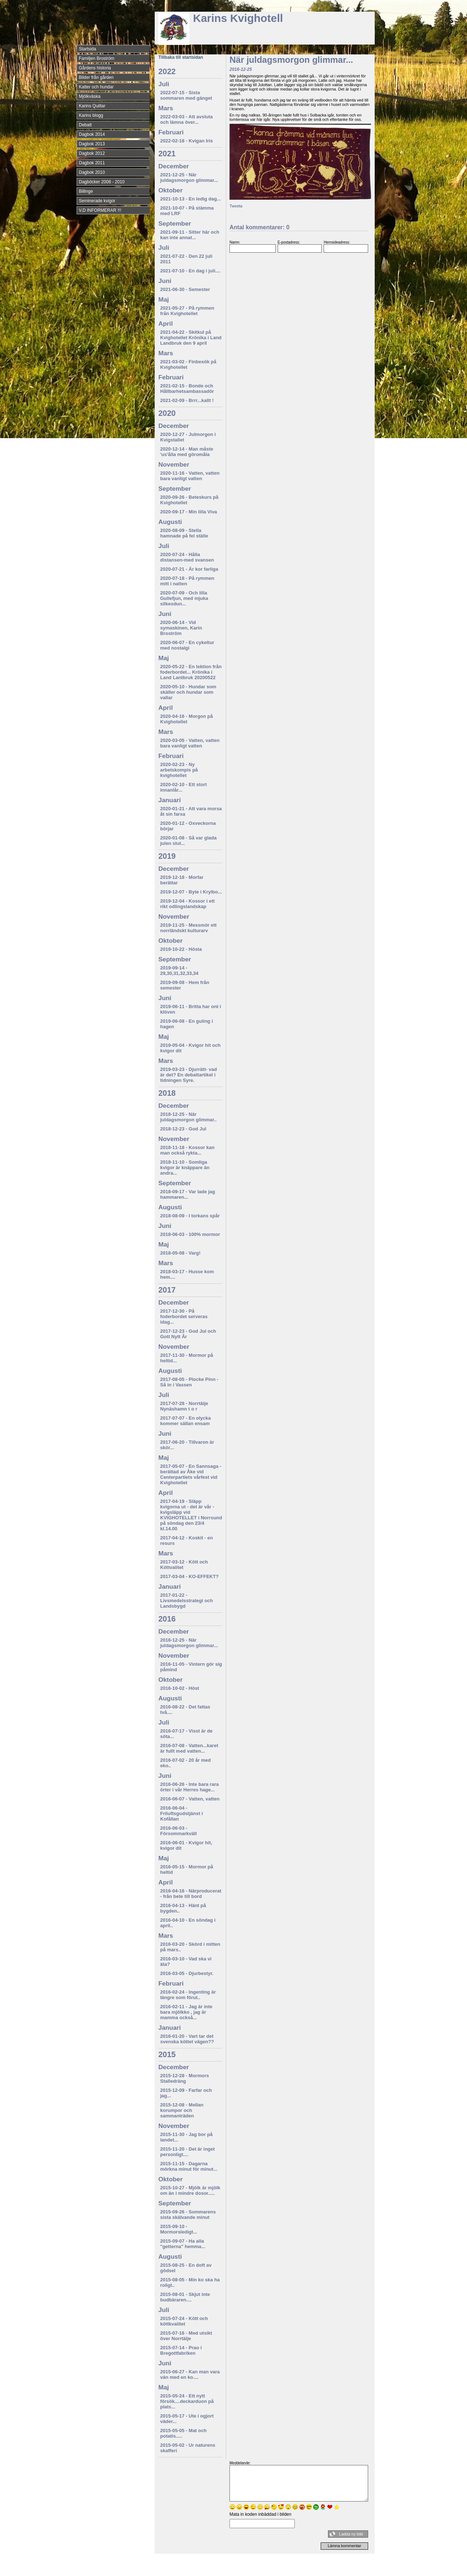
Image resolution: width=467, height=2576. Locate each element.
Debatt (85, 124)
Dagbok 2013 (92, 143)
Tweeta (235, 206)
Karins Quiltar (92, 105)
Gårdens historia (95, 67)
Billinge (86, 191)
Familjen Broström (96, 58)
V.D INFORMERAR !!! (100, 210)
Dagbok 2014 (92, 134)
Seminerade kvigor (97, 200)
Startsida (87, 48)
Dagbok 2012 (92, 153)
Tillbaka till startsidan (180, 57)
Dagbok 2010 (92, 172)
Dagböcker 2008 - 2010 (101, 181)
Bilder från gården (96, 77)
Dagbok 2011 (92, 162)
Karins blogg (91, 115)
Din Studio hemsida (362, 2570)
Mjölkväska (89, 96)
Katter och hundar (96, 86)
